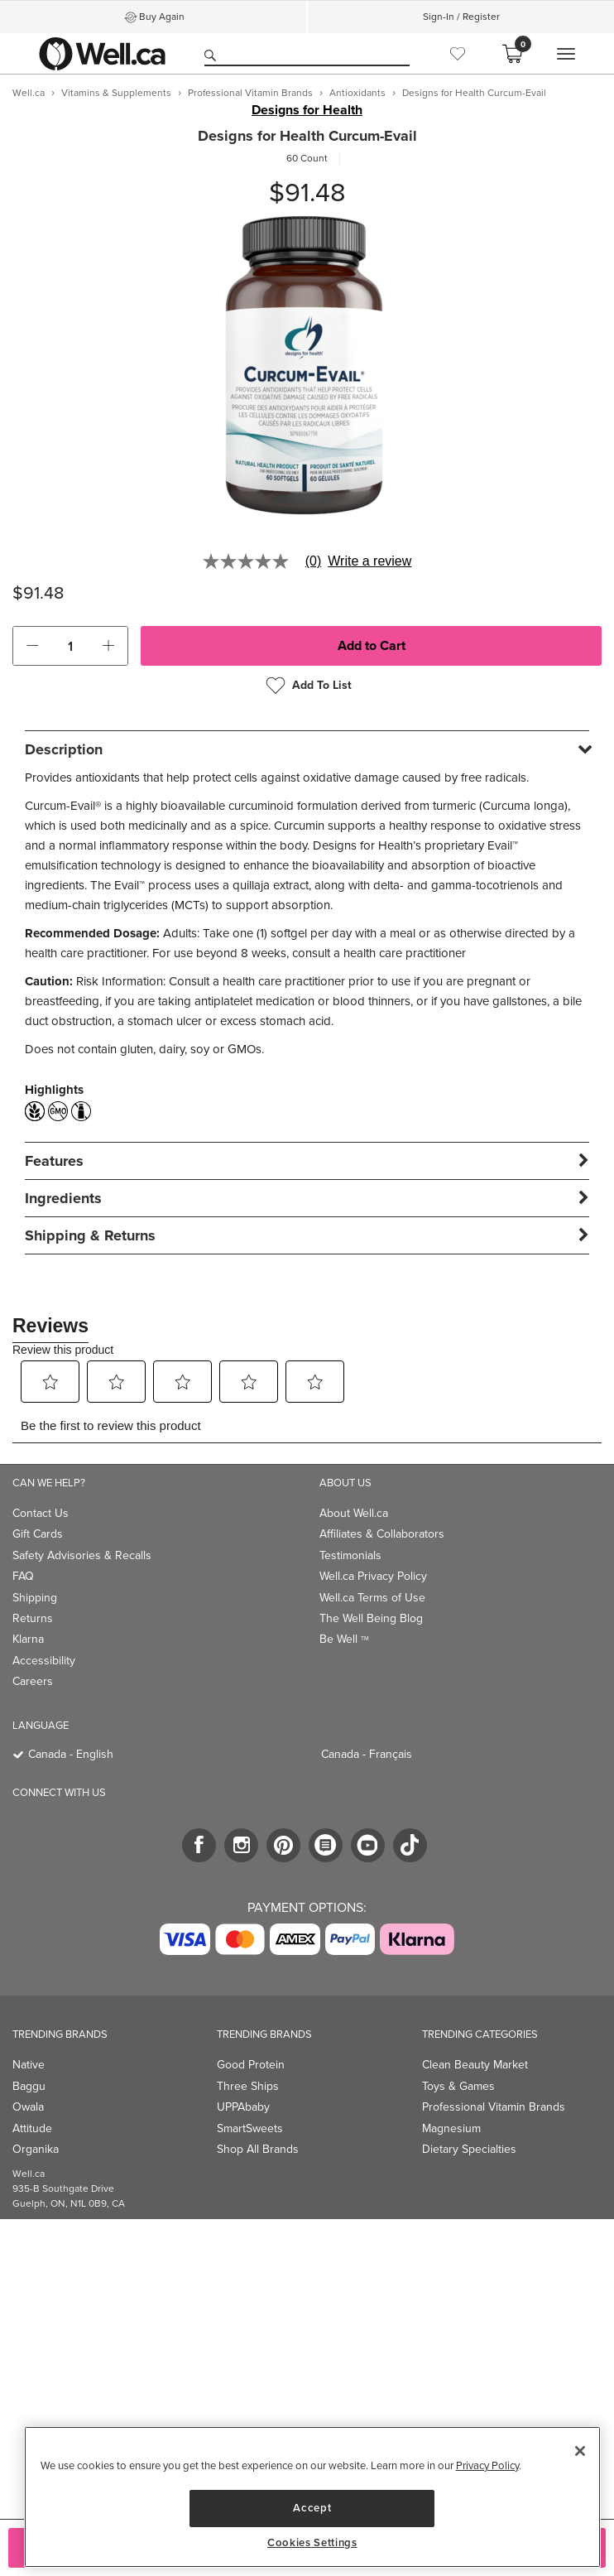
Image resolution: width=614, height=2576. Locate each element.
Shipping (34, 1597)
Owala (28, 2107)
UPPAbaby (243, 2107)
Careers (32, 1681)
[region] (312, 2497)
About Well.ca (353, 1513)
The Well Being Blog (371, 1618)
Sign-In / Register (461, 17)
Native (28, 2064)
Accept (312, 2508)
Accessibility (43, 1660)
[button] (32, 646)
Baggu (29, 2086)
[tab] (307, 749)
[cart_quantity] (70, 646)
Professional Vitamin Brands (493, 2107)
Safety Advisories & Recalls (81, 1555)
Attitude (32, 2128)
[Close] (580, 2451)
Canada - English (70, 1754)
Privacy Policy (487, 2465)
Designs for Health (307, 110)
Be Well (344, 1639)
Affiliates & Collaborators (381, 1534)
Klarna (28, 1639)
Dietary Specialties (469, 2149)
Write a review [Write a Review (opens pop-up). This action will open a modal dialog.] (369, 561)
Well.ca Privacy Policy (373, 1576)
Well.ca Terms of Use (372, 1597)
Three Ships (248, 2086)
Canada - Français (366, 1754)
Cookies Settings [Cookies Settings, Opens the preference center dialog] (312, 2542)
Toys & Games (458, 2086)
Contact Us (40, 1513)
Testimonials (350, 1555)
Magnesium (451, 2128)
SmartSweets (250, 2128)
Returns (32, 1618)
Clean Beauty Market (475, 2064)
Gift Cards (37, 1534)
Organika (35, 2149)
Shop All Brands (258, 2149)
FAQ (23, 1576)
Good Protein (251, 2064)
